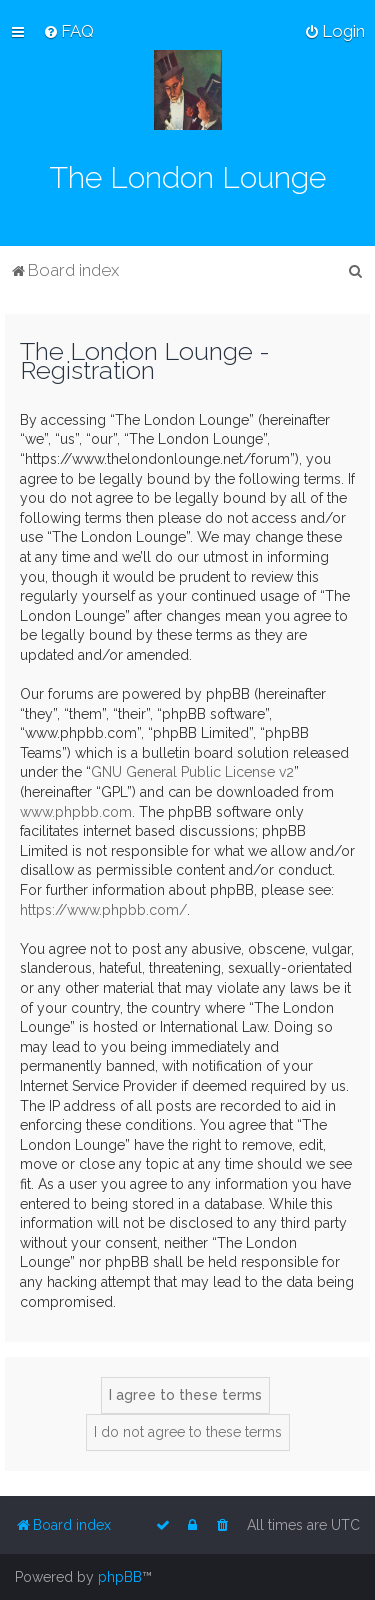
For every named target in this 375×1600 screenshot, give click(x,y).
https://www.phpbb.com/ (103, 910)
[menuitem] (68, 31)
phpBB (120, 1577)
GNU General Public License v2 (192, 772)
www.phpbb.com (76, 812)
